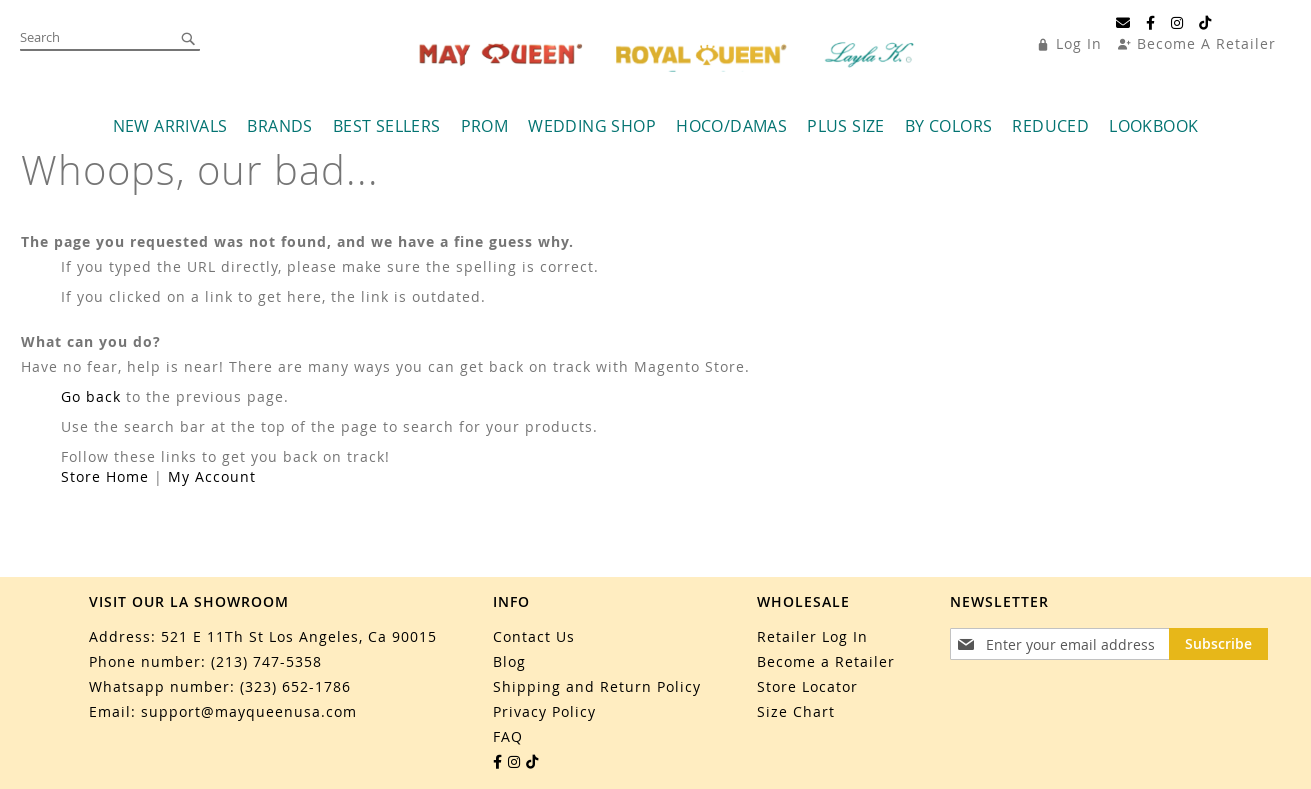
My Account (212, 476)
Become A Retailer (1206, 43)
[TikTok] (1205, 23)
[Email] (1123, 23)
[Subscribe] (1218, 644)
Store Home (105, 476)
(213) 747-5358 (266, 661)
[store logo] (669, 55)
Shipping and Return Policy (597, 686)
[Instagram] (1177, 23)
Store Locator (807, 686)
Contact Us (534, 636)
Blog (509, 661)
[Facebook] (1151, 23)
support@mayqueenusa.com (249, 711)
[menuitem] (170, 126)
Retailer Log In (812, 636)
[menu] (655, 126)
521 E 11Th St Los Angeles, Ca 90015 (299, 636)
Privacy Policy (544, 711)
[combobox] (110, 38)
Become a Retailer (826, 661)
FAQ (508, 736)
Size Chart (796, 711)
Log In (1079, 43)
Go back (91, 396)
